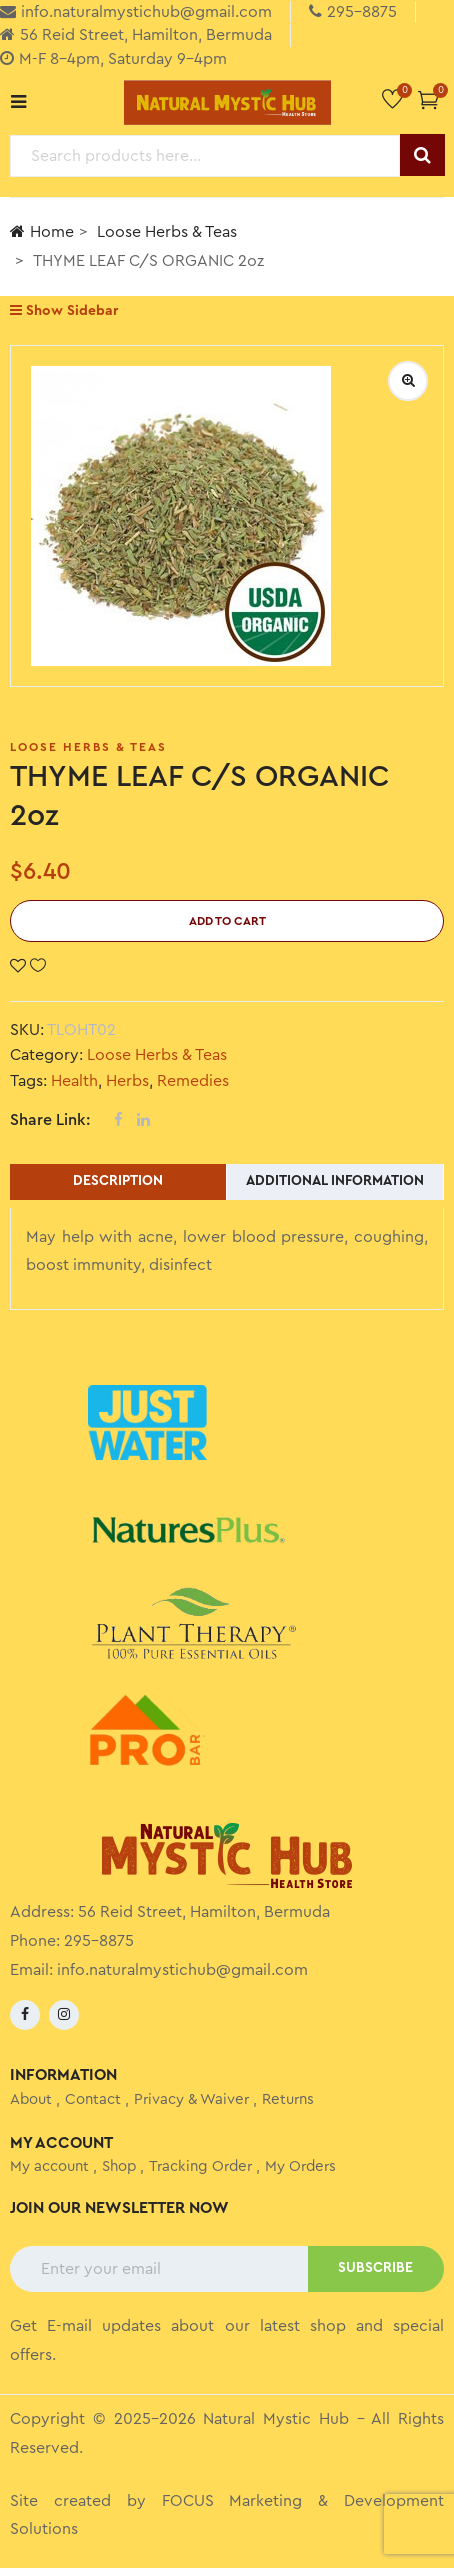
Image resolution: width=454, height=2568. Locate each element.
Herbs (127, 1081)
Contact (93, 2099)
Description (118, 1181)
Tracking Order (200, 2166)
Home (42, 231)
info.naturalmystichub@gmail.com (182, 1970)
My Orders (300, 2166)
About (31, 2099)
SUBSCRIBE (375, 2268)
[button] (428, 99)
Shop (119, 2166)
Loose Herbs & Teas (167, 232)
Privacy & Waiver (191, 2099)
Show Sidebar (64, 310)
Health (74, 1081)
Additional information (335, 1181)
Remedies (193, 1081)
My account (49, 2166)
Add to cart (227, 921)
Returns (288, 2099)
